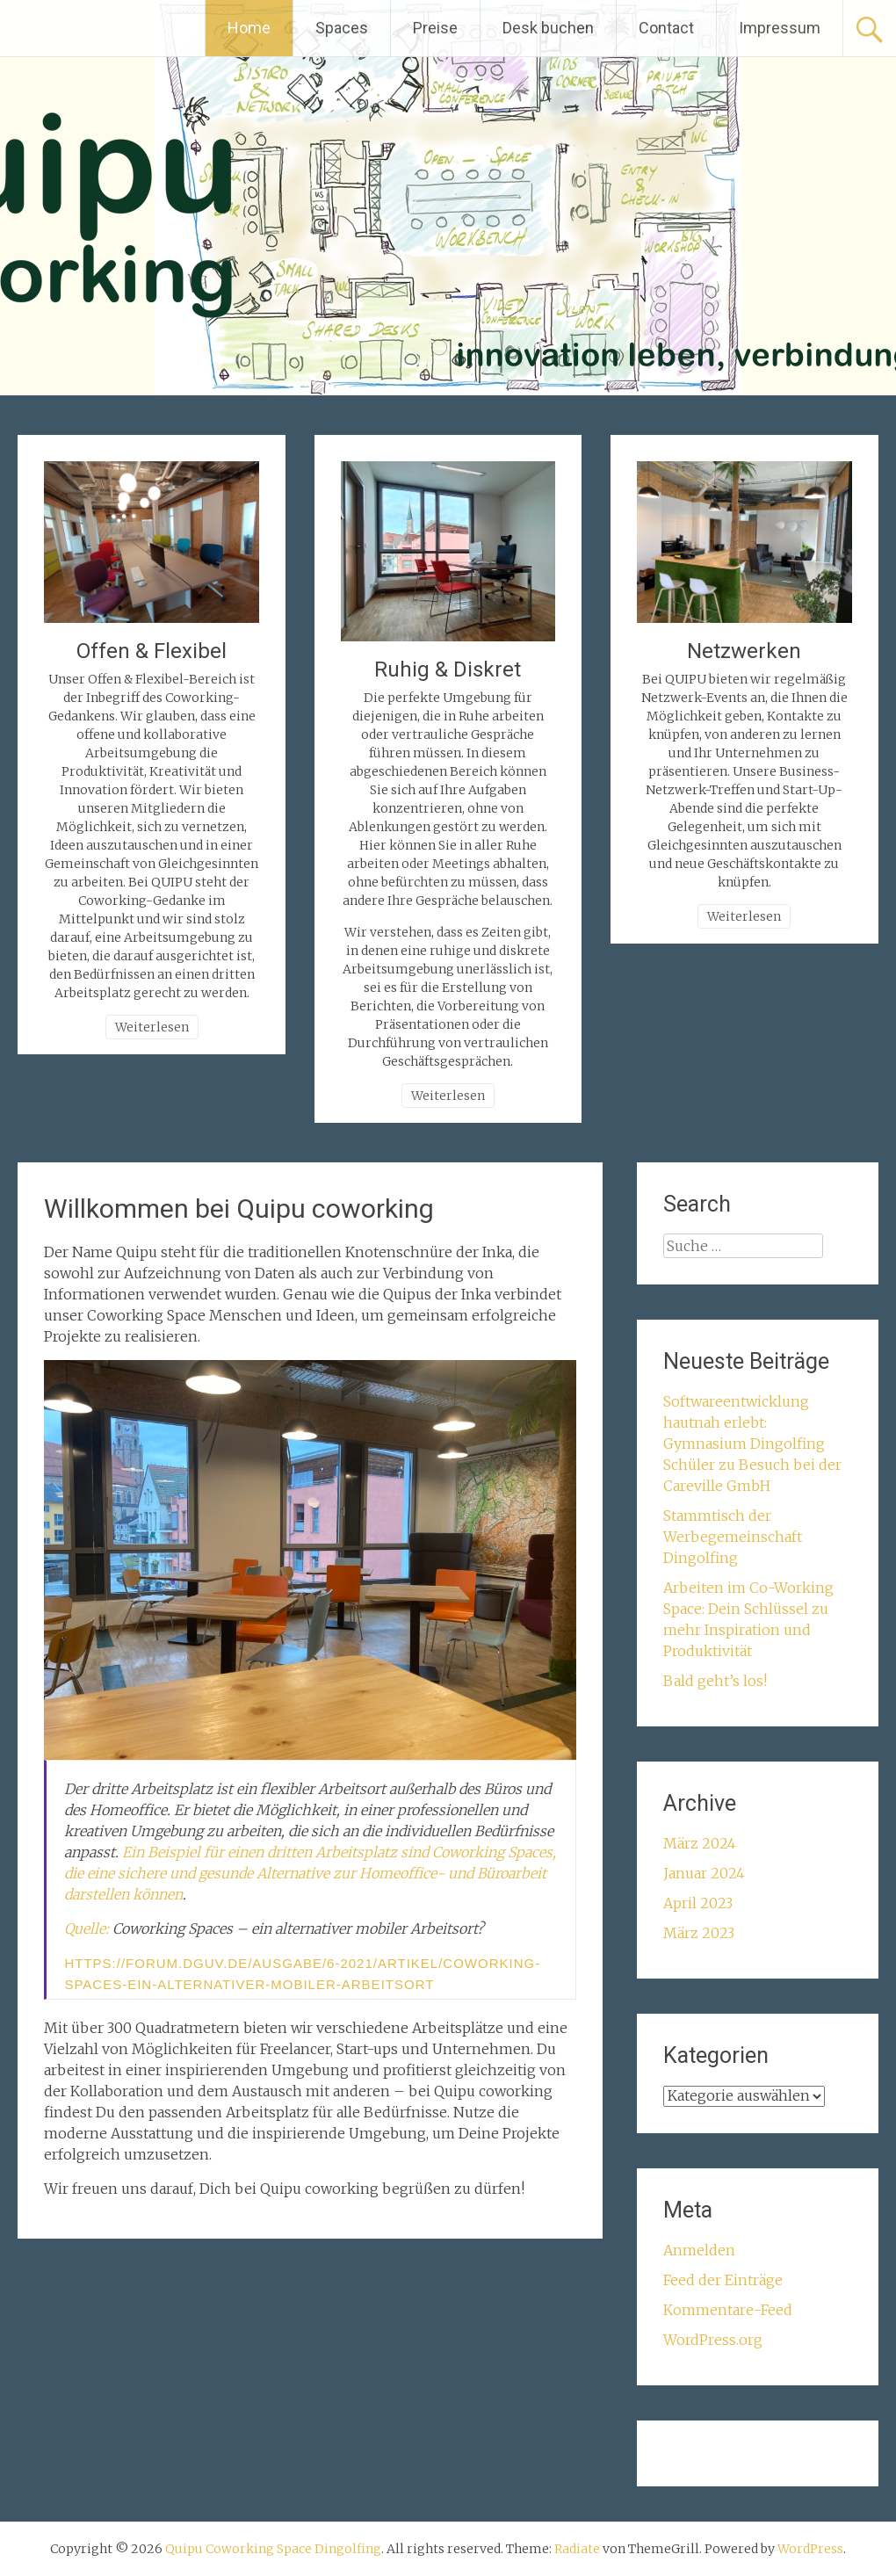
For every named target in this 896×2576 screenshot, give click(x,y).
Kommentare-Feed (727, 2310)
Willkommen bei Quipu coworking (239, 1208)
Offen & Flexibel (151, 651)
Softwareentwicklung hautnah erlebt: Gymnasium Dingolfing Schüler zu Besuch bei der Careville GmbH (752, 1443)
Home (249, 27)
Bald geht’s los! (715, 1681)
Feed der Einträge (723, 2280)
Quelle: (88, 1928)
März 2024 (699, 1843)
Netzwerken (744, 651)
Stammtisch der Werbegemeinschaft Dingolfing (732, 1537)
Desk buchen (548, 27)
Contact (666, 27)
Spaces (341, 27)
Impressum (779, 27)
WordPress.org (712, 2339)
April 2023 (698, 1903)
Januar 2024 (704, 1873)
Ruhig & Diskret (447, 669)
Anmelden (699, 2250)
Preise (435, 27)
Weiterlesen (152, 1027)
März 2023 (698, 1933)
